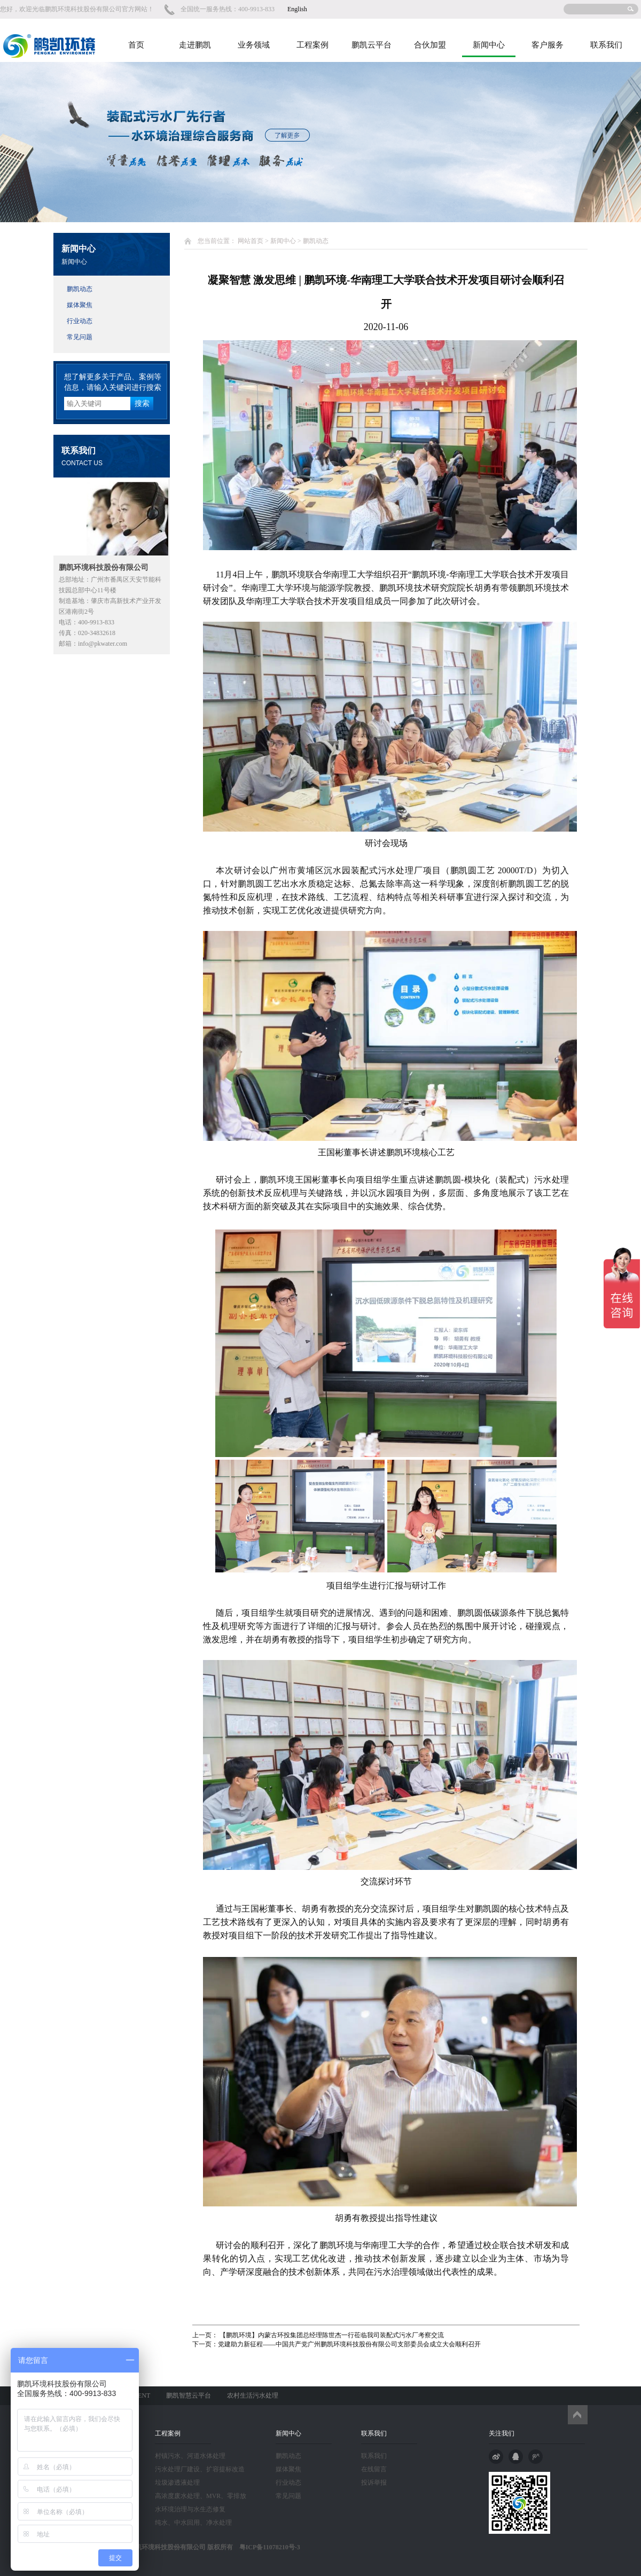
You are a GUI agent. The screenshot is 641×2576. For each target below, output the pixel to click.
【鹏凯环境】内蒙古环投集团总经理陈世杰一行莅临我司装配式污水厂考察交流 (331, 2335)
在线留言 (374, 2469)
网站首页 (250, 241)
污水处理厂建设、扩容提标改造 (200, 2469)
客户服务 (547, 45)
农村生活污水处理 (252, 2395)
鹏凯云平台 (371, 45)
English (297, 9)
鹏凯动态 (79, 289)
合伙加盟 (430, 45)
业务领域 (254, 45)
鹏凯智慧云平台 (188, 2395)
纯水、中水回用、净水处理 (193, 2522)
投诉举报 (374, 2482)
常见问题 (79, 337)
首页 (136, 45)
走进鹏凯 (195, 45)
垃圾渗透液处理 (177, 2482)
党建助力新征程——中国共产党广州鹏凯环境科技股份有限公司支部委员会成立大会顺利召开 (349, 2344)
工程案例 (312, 45)
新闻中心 (489, 45)
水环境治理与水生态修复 (190, 2509)
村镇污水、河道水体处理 (190, 2456)
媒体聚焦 (79, 305)
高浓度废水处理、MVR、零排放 (200, 2496)
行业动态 (79, 321)
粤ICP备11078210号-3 (266, 2547)
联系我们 (606, 45)
